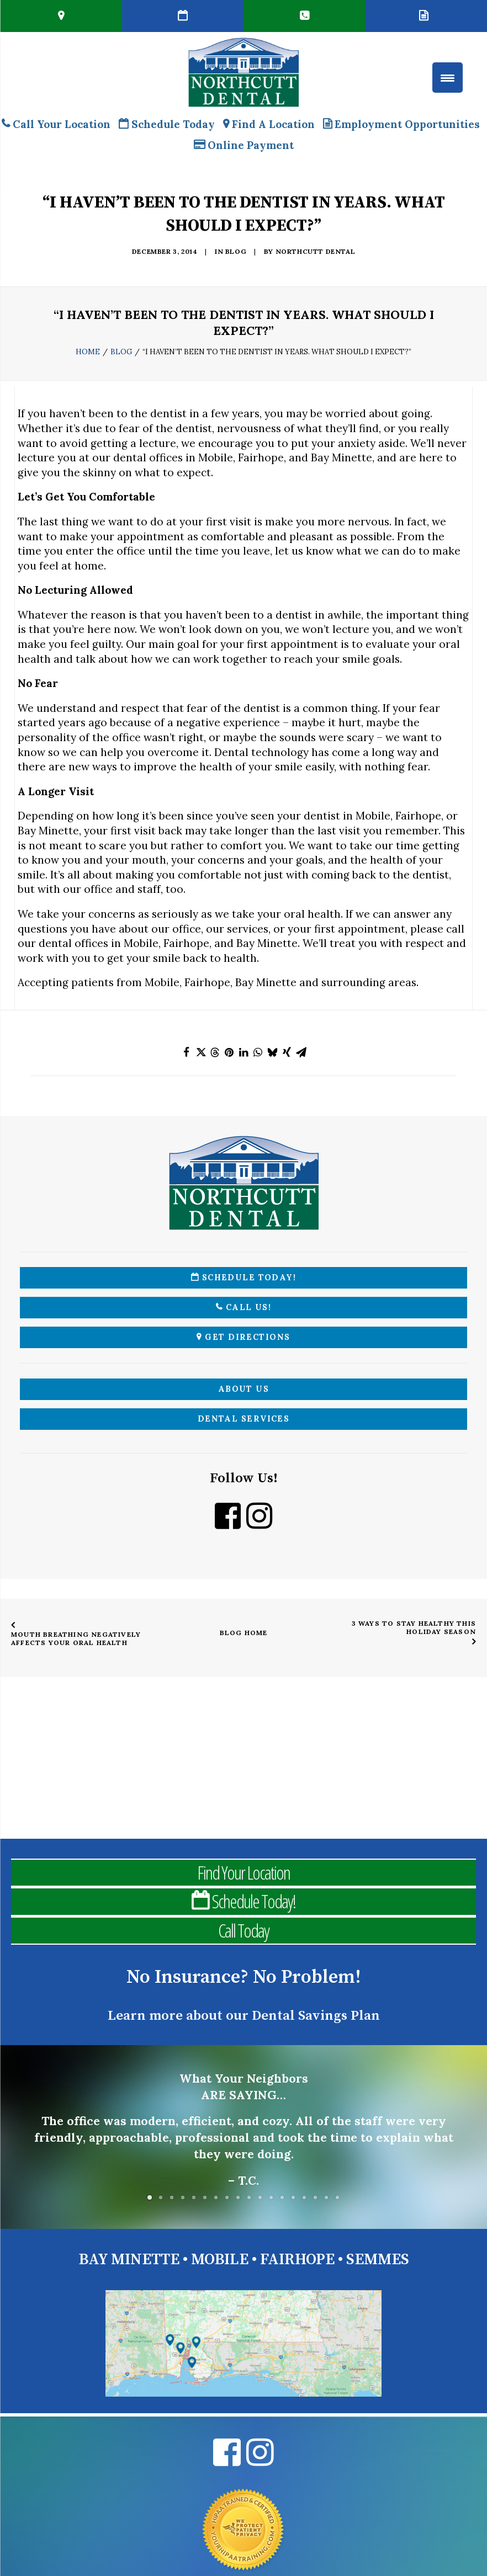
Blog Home (244, 1632)
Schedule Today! (244, 1277)
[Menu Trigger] (447, 77)
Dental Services (244, 1419)
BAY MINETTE (128, 2259)
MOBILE (219, 2259)
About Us (243, 1389)
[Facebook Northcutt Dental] (228, 1523)
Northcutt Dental (316, 251)
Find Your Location (243, 1872)
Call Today (243, 1930)
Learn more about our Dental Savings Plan (244, 2015)
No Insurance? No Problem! (243, 1977)
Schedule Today (167, 124)
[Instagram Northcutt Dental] (259, 1523)
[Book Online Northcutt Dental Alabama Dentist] (183, 16)
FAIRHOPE (297, 2259)
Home (88, 351)
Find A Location (269, 124)
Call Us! (243, 1307)
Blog (235, 251)
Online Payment (244, 145)
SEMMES (377, 2259)
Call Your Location (56, 124)
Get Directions (243, 1337)
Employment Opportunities (401, 124)
